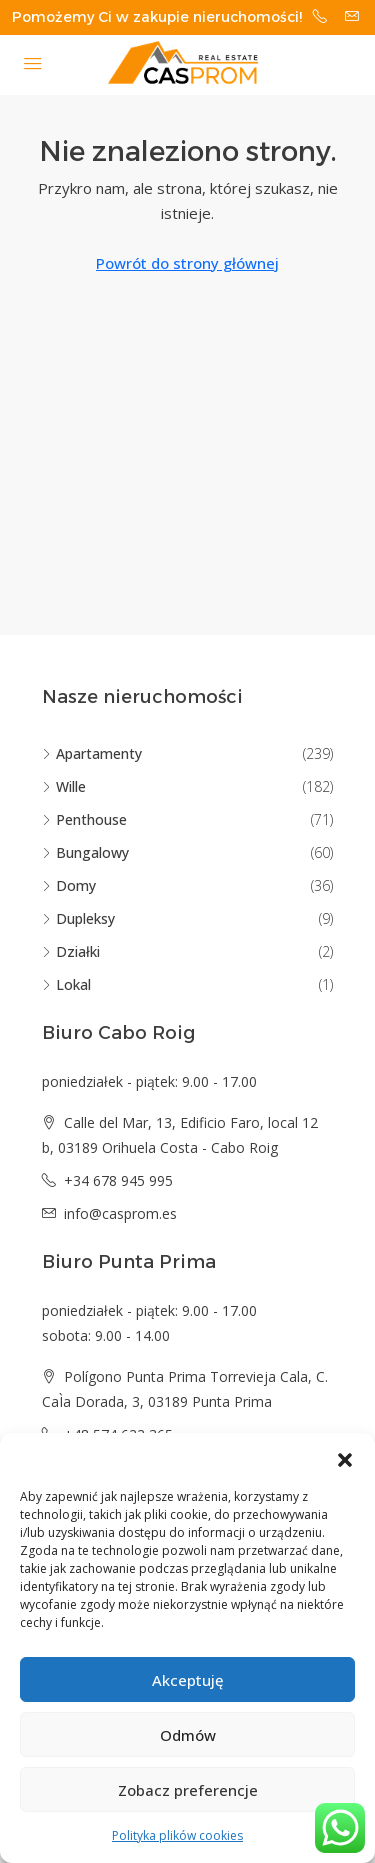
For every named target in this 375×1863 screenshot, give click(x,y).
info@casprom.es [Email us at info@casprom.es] (120, 1213)
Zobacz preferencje (188, 1790)
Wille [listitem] (64, 786)
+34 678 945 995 (118, 1180)
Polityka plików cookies (177, 1835)
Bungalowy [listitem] (85, 852)
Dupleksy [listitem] (78, 918)
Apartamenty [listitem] (92, 753)
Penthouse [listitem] (84, 819)
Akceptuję (188, 1680)
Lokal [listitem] (66, 984)
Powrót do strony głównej (187, 263)
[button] (345, 1458)
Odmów (188, 1735)
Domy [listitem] (69, 885)
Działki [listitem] (71, 951)
